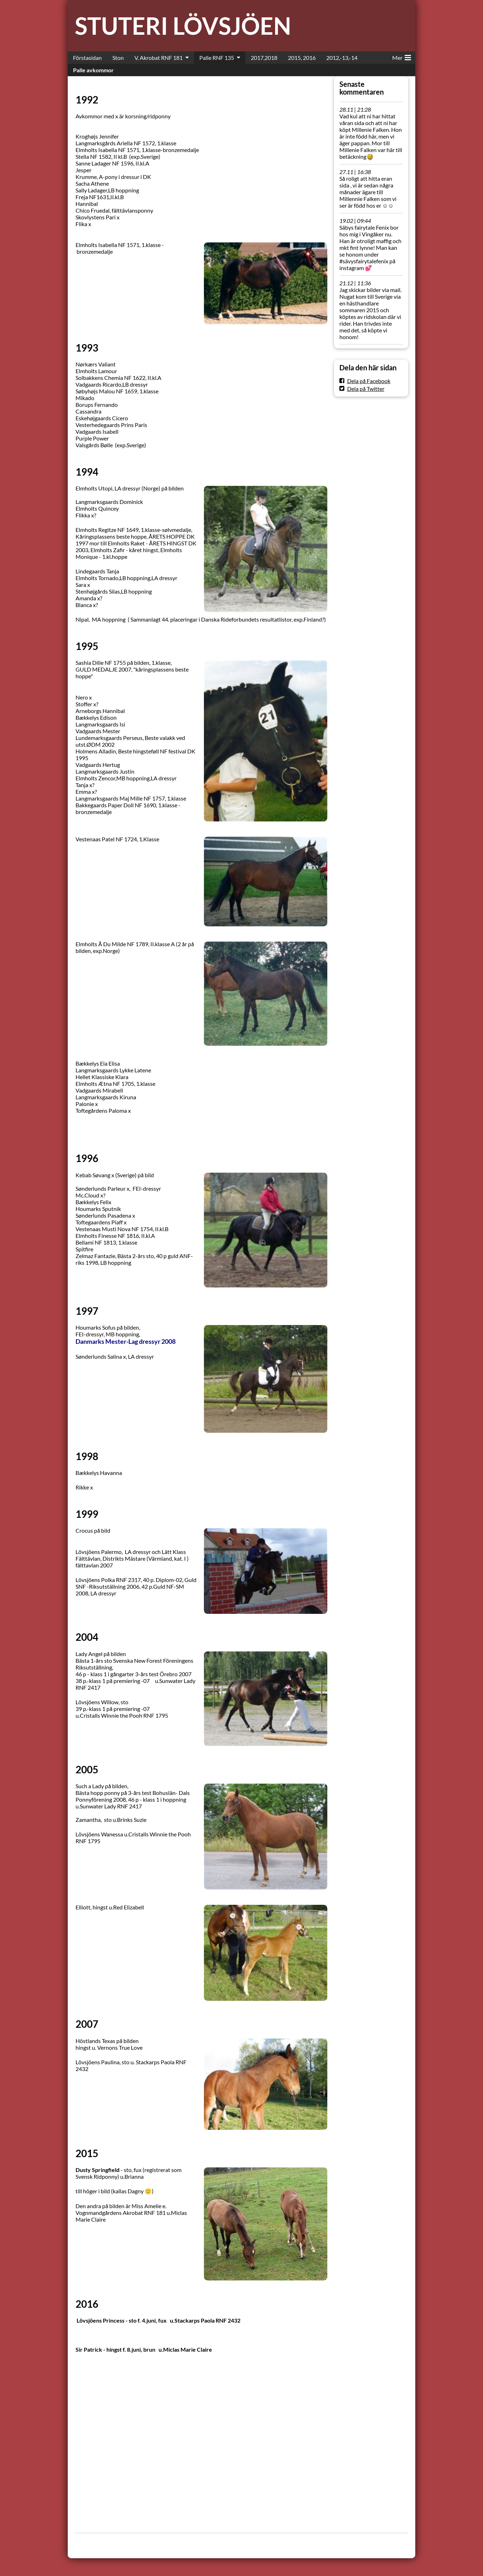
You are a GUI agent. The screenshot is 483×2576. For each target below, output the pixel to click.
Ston (118, 57)
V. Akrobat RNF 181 (158, 57)
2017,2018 (264, 57)
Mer (401, 56)
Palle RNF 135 (216, 57)
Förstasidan (87, 57)
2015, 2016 (302, 57)
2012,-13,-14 (341, 57)
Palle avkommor (93, 70)
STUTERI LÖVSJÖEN (183, 26)
